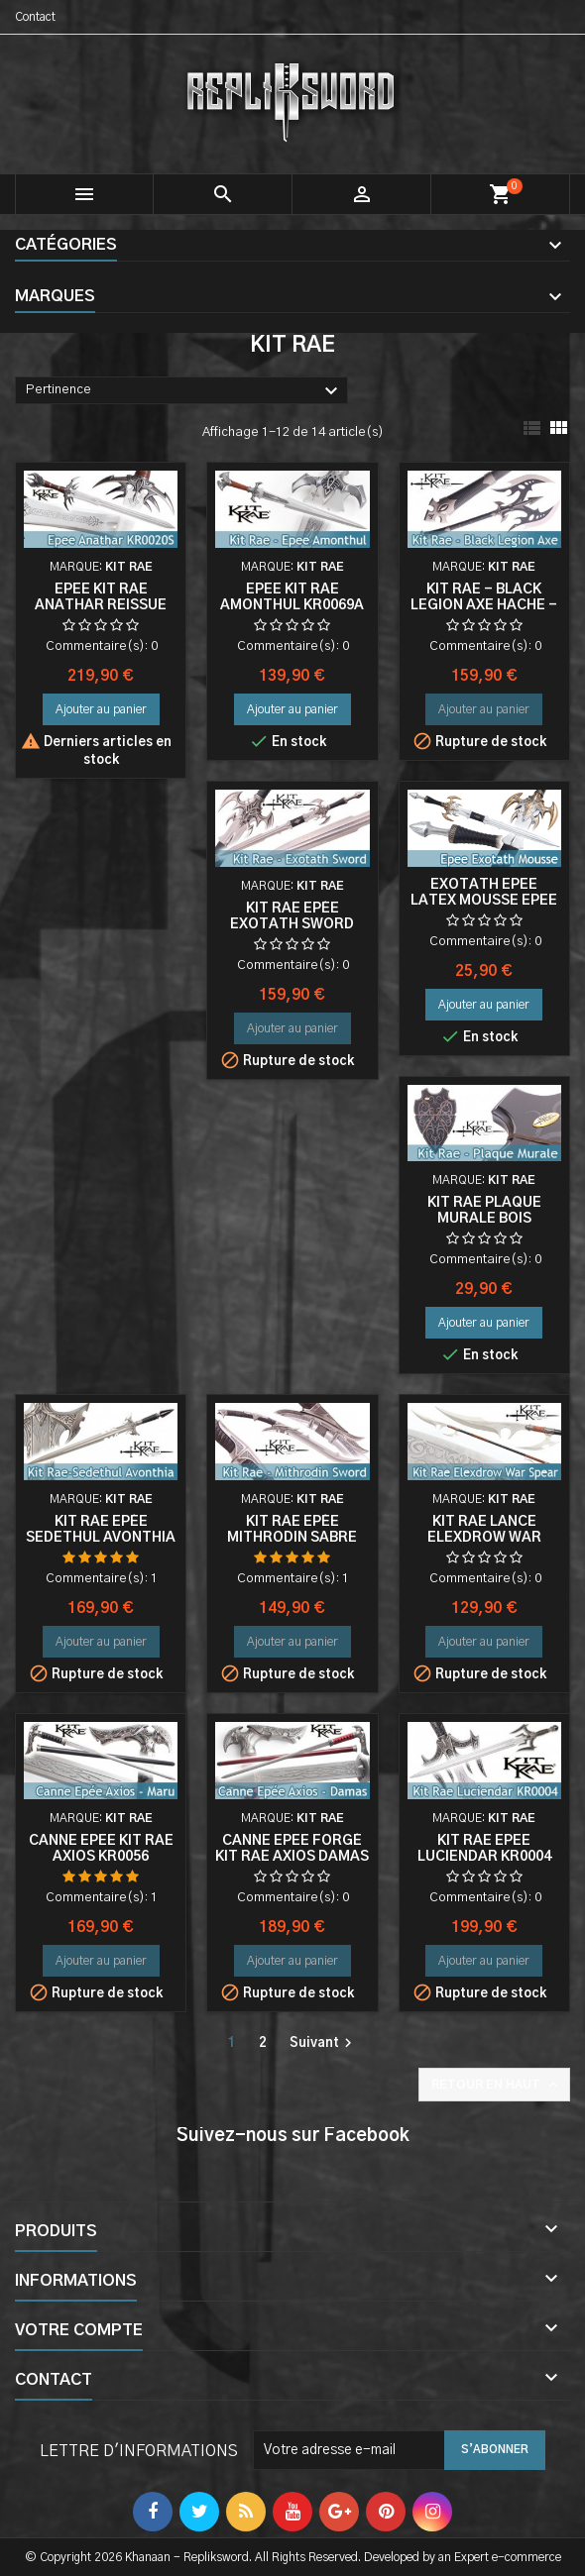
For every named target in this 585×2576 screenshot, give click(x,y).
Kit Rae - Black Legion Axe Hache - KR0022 (483, 605)
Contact (35, 17)
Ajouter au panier (101, 709)
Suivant (323, 2043)
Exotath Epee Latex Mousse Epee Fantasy (483, 900)
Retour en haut (496, 2085)
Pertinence (184, 391)
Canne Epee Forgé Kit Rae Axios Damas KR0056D (292, 1856)
